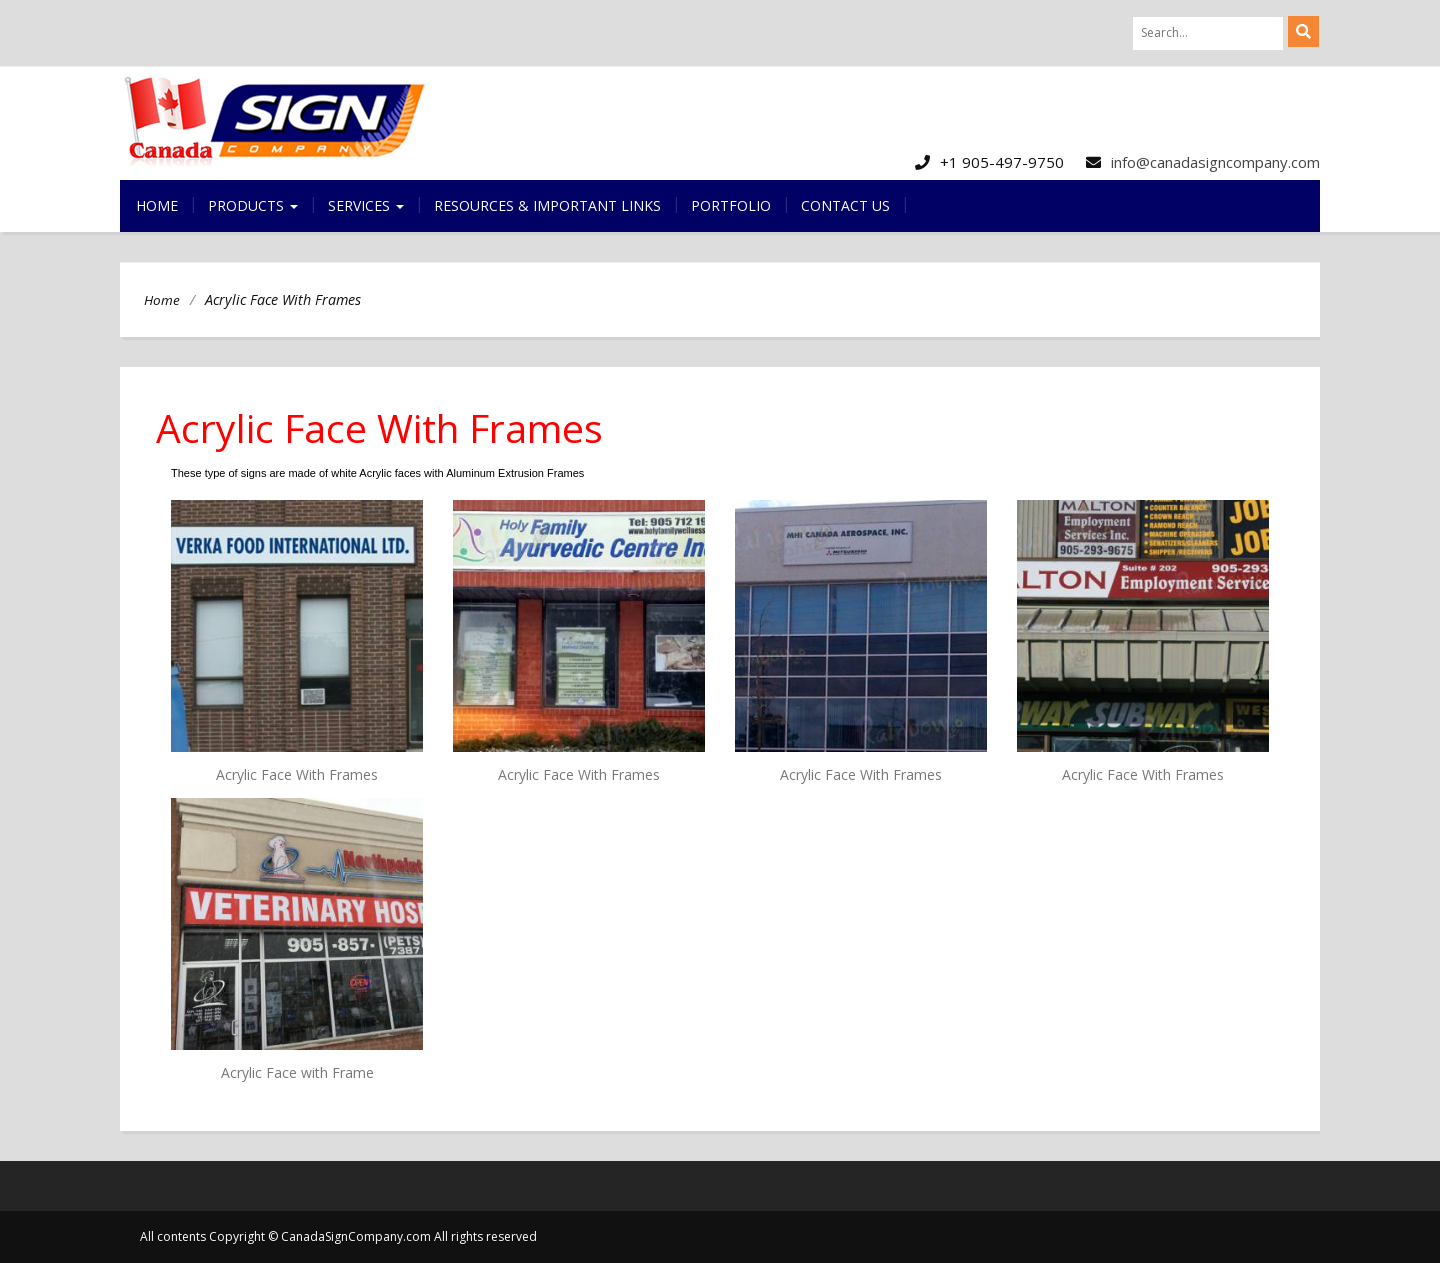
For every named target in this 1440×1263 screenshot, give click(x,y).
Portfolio (731, 205)
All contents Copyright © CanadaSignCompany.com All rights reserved (338, 1236)
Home (157, 205)
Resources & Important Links (547, 205)
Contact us (845, 205)
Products (253, 205)
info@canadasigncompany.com (1215, 162)
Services (366, 205)
